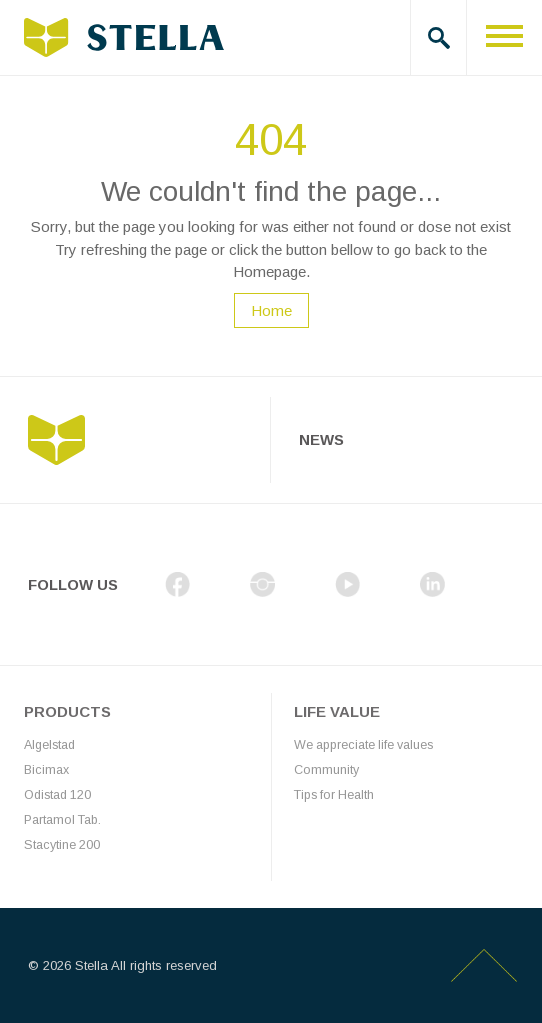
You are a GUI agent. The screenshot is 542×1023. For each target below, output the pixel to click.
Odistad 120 (57, 795)
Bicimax (46, 770)
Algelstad (49, 745)
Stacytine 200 (62, 845)
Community (326, 770)
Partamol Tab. (62, 820)
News (321, 439)
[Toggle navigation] (504, 37)
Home (271, 310)
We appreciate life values (363, 745)
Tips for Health (334, 795)
